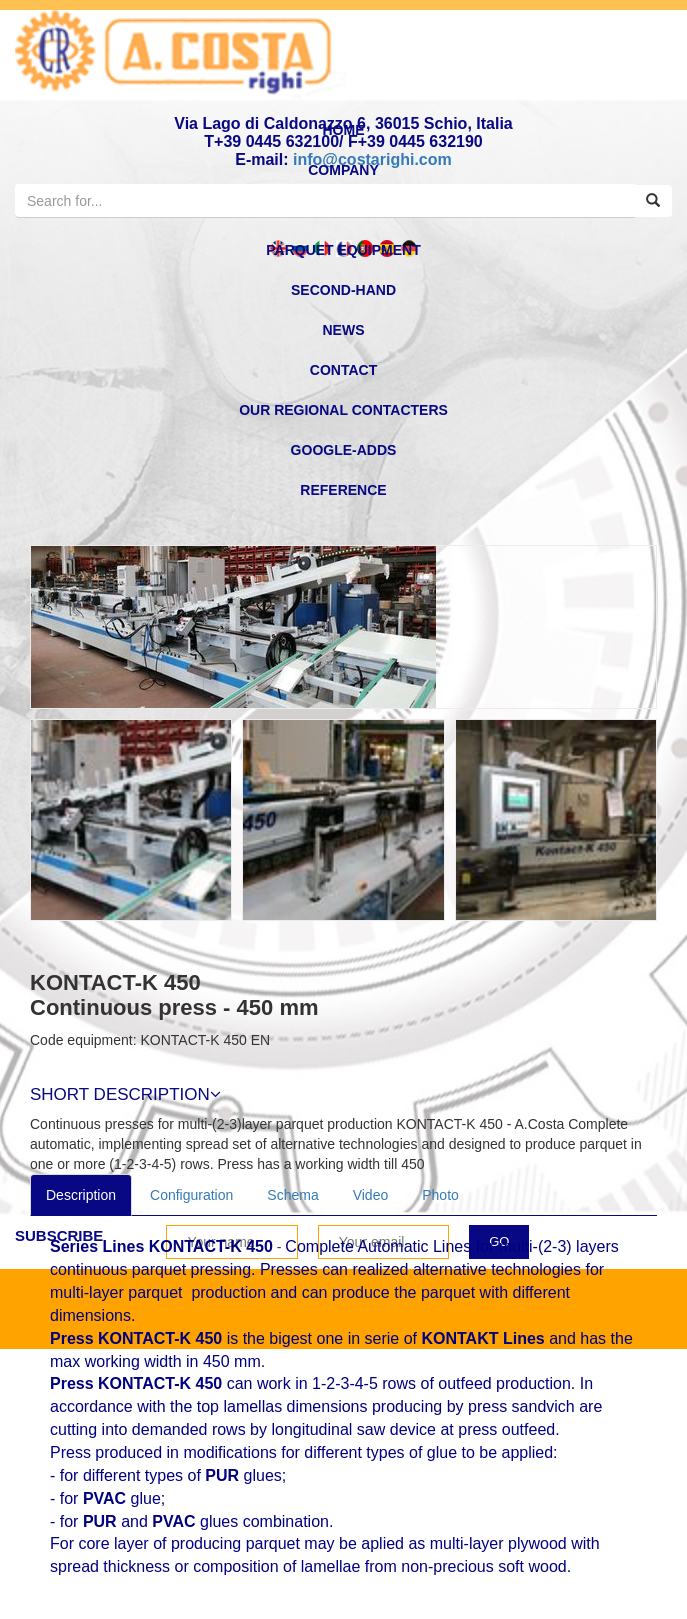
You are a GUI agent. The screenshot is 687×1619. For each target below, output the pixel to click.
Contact (343, 370)
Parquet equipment (343, 250)
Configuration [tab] (191, 1195)
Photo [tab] (440, 1195)
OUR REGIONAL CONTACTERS (343, 410)
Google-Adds (344, 450)
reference (343, 490)
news (344, 330)
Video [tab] (371, 1195)
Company (343, 170)
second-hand (343, 290)
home (344, 130)
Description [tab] (81, 1195)
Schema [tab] (292, 1195)
